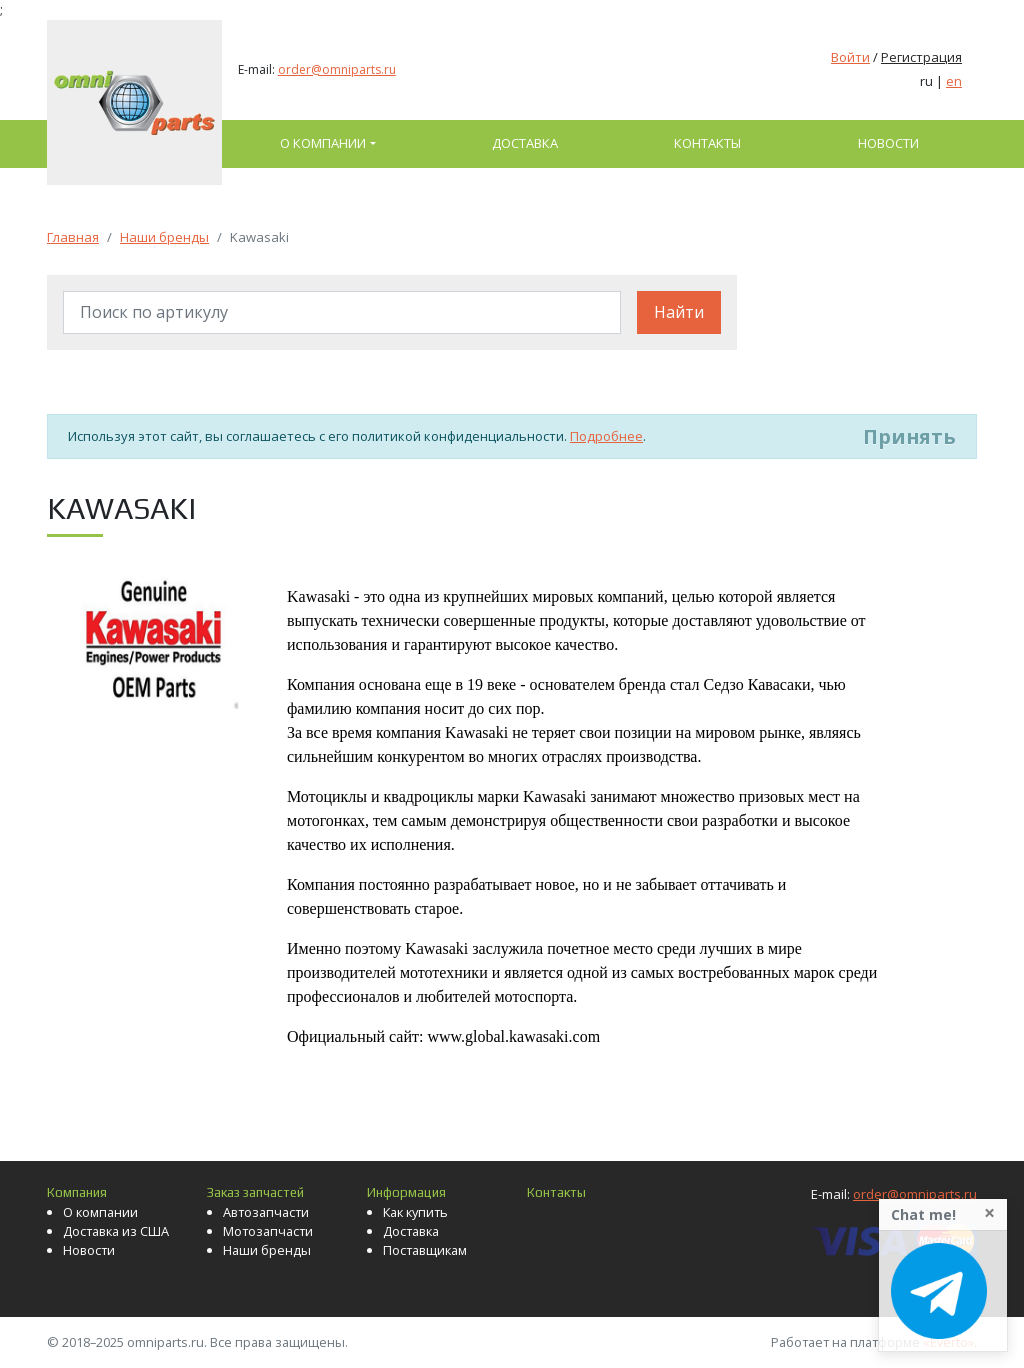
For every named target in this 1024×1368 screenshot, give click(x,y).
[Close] (989, 1213)
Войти (850, 57)
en (954, 81)
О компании (323, 143)
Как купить (415, 1212)
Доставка (525, 143)
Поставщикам (425, 1250)
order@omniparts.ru (337, 69)
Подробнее (606, 436)
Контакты (707, 143)
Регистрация (921, 57)
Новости (888, 143)
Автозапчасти (266, 1212)
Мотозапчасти (268, 1231)
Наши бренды (164, 237)
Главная (73, 237)
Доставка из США (116, 1231)
